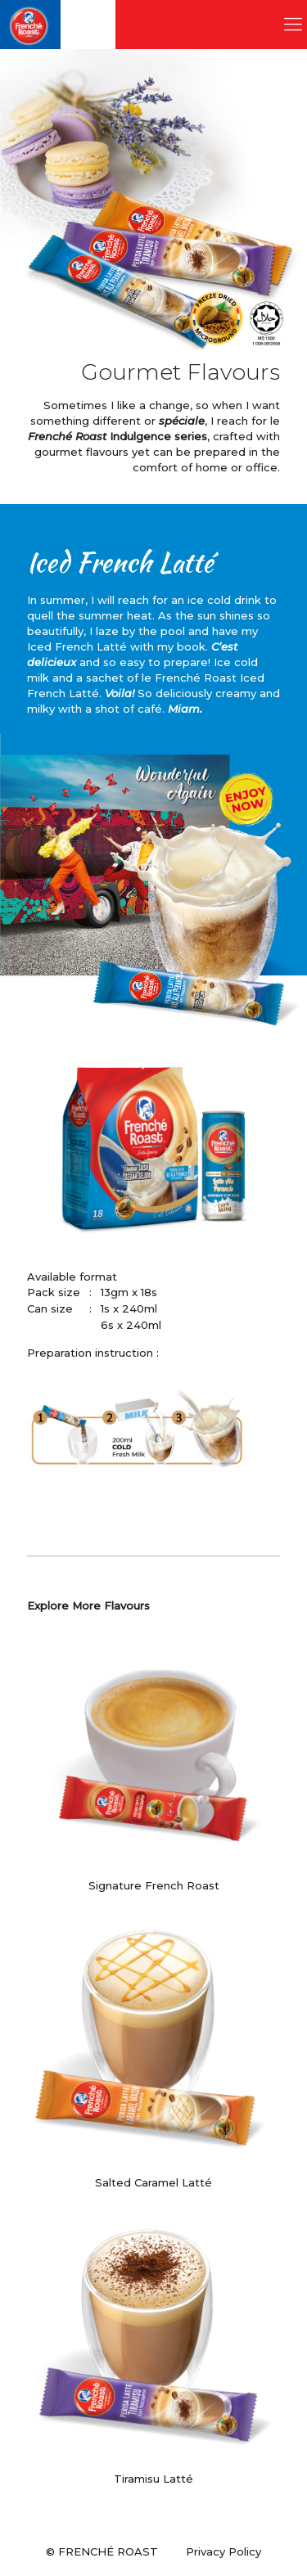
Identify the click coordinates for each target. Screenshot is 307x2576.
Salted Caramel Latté (153, 2182)
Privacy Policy (223, 2551)
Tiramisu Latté (153, 2478)
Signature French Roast (153, 1885)
